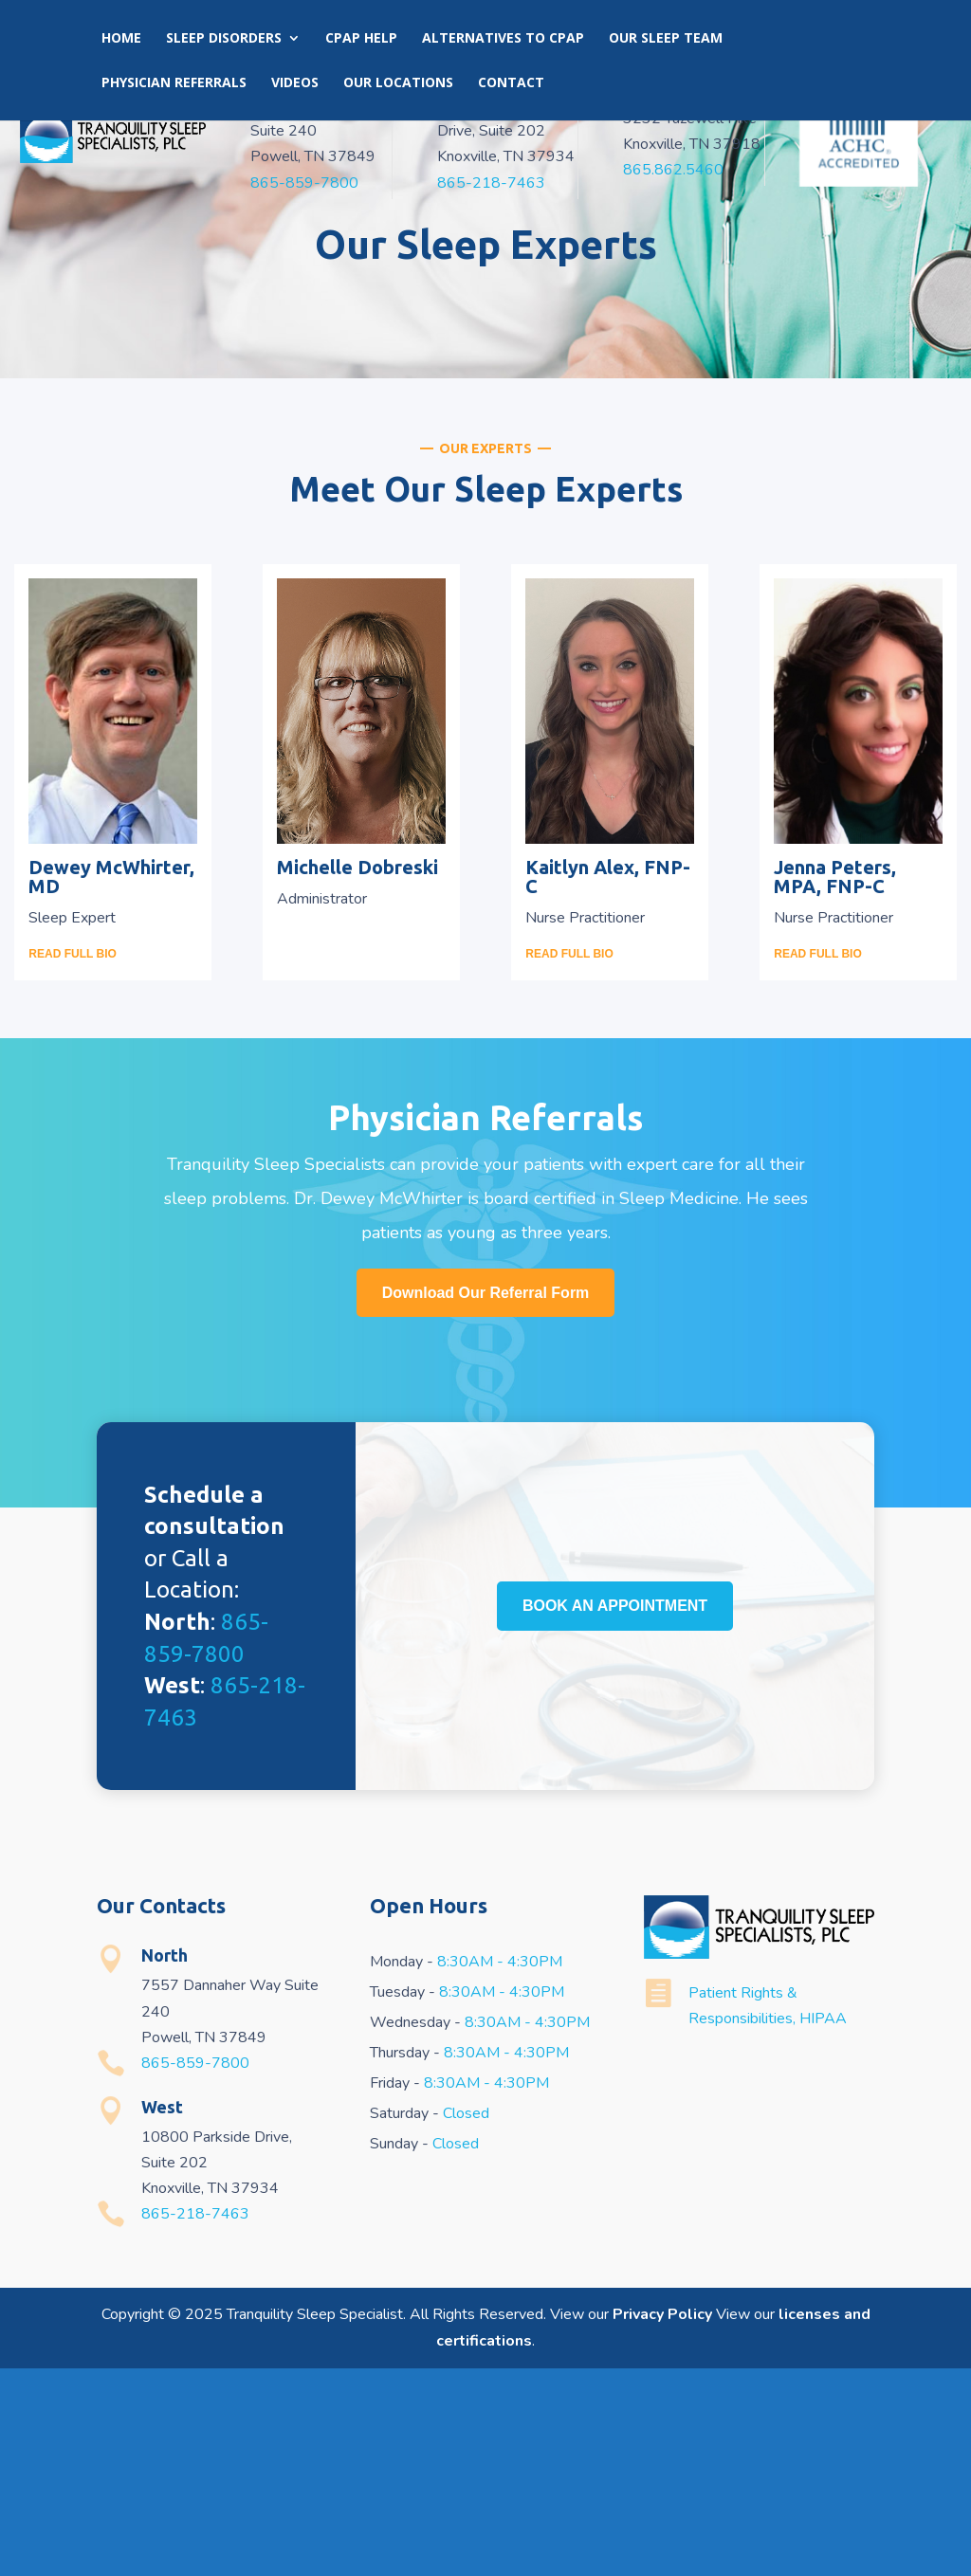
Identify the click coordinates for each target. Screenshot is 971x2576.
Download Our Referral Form (486, 1500)
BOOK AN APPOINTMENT (614, 2170)
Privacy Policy (662, 2522)
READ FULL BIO (72, 1161)
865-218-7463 (491, 183)
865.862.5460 (673, 169)
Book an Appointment (613, 32)
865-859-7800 (304, 183)
